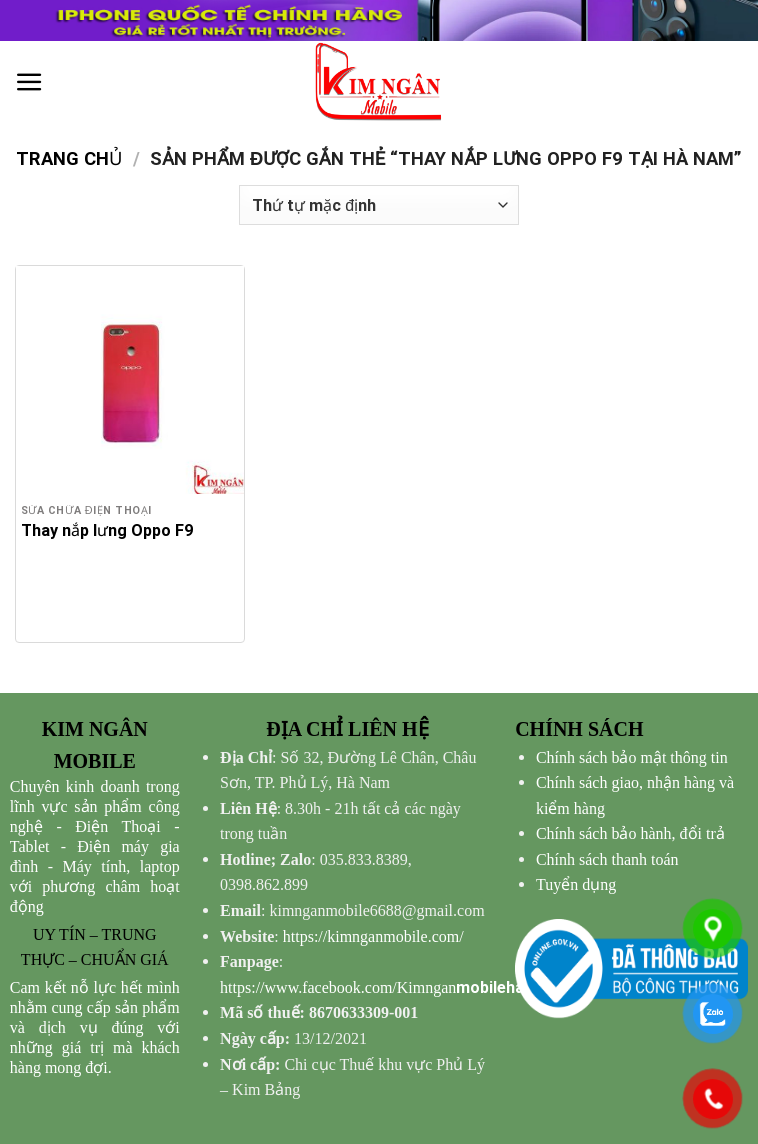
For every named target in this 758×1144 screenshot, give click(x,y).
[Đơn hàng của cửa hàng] (378, 205)
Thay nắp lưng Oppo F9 (107, 530)
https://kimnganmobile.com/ (373, 936)
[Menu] (29, 82)
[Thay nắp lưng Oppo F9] (130, 380)
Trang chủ (69, 158)
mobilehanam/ (391, 987)
